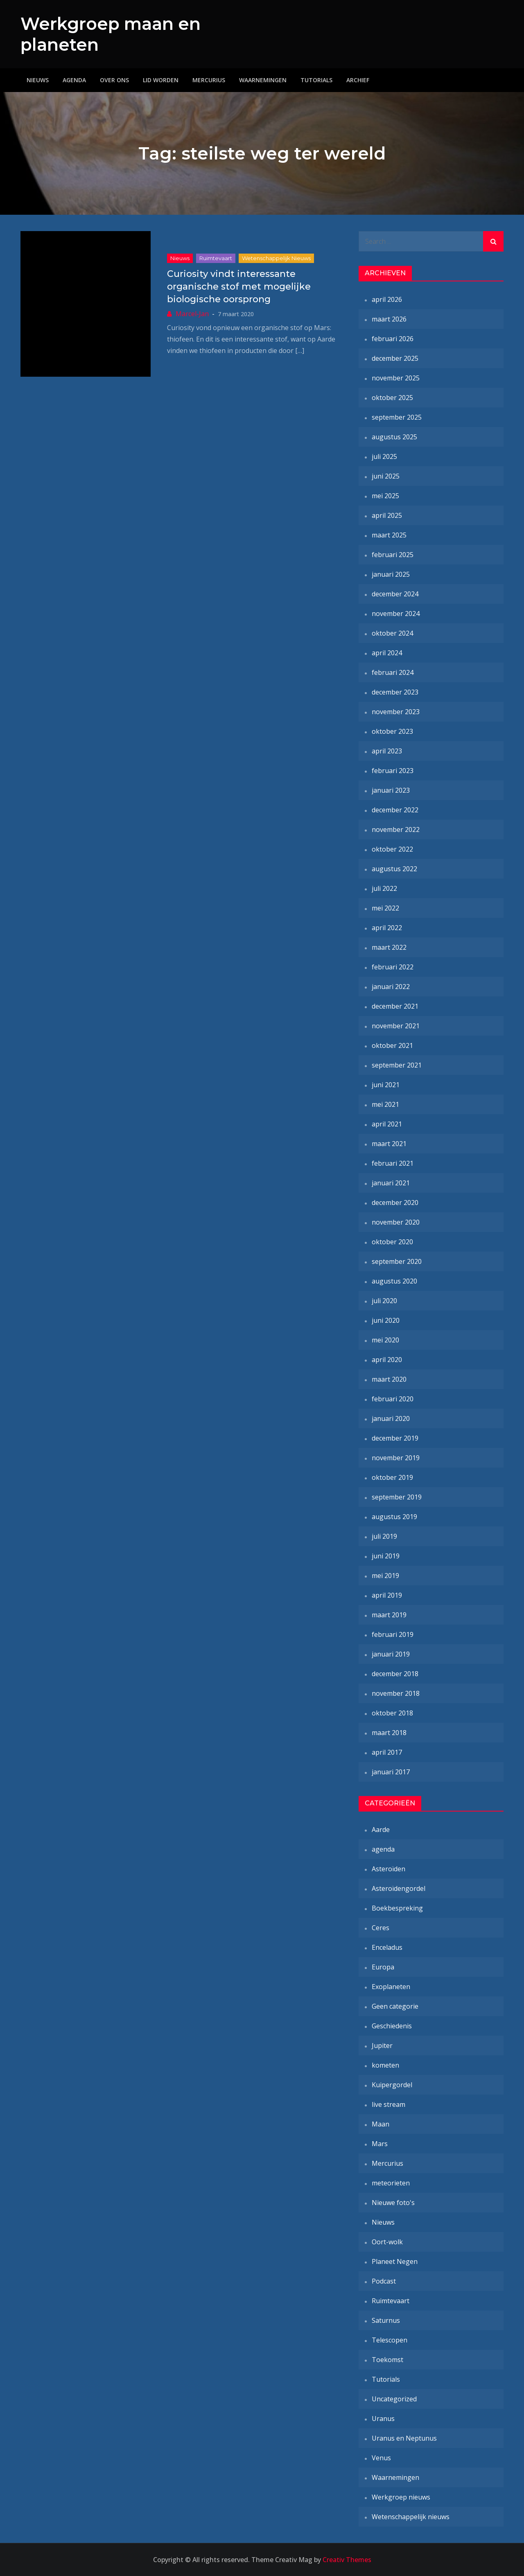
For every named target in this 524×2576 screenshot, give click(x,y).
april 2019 (387, 1595)
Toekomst (387, 2359)
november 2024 (396, 613)
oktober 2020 (392, 1241)
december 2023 (395, 692)
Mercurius (208, 80)
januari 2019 (391, 1654)
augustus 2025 (394, 436)
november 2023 (396, 711)
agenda (383, 1849)
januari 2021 (391, 1182)
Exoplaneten (391, 1986)
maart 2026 (389, 319)
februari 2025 (392, 554)
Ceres (380, 1927)
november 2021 (396, 1025)
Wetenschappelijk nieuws (276, 257)
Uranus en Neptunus (404, 2438)
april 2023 (387, 750)
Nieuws (38, 80)
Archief (357, 80)
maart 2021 (389, 1143)
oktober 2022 (392, 849)
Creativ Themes (347, 2559)
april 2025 (387, 515)
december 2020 (395, 1202)
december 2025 (395, 358)
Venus (381, 2457)
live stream (388, 2104)
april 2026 (387, 299)
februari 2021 (392, 1163)
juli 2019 (384, 1536)
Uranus (383, 2418)
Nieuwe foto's (393, 2202)
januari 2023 (391, 790)
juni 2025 (386, 476)
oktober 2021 (392, 1045)
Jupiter (382, 2045)
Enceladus (387, 1947)
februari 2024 (392, 672)
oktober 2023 (392, 731)
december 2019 (395, 1438)
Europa (383, 1966)
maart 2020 (389, 1379)
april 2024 (387, 652)
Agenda (74, 80)
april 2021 (387, 1123)
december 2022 (395, 809)
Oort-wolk (387, 2241)
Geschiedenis (392, 2025)
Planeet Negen (395, 2261)
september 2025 (397, 417)
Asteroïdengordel (398, 1888)
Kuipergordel (392, 2084)
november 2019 (396, 1457)
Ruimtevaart (215, 257)
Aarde (381, 1829)
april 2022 (387, 927)
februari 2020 (392, 1398)
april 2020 (387, 1359)
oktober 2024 (392, 633)
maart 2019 (389, 1614)
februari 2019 (392, 1634)
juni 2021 (386, 1084)
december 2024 (395, 593)
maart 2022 (389, 947)
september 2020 (397, 1261)
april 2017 (387, 1752)
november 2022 (396, 829)
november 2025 (396, 377)
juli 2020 (384, 1300)
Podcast (384, 2281)
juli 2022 (384, 888)
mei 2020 (385, 1339)
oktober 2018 (392, 1712)
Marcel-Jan (192, 313)
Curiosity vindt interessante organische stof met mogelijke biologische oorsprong (239, 286)
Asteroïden (388, 1868)
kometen (385, 2065)
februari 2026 (392, 338)
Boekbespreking (397, 1908)
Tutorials (316, 80)
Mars (380, 2143)
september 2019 (397, 1497)
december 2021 (395, 1006)
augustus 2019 (394, 1516)
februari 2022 (392, 966)
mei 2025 (385, 495)
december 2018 (395, 1673)
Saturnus (386, 2320)
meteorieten (391, 2182)
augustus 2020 (394, 1281)
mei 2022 (385, 908)
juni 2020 (386, 1320)
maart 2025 (389, 534)
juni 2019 (386, 1555)
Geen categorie (395, 2006)
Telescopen (389, 2339)
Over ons (114, 80)
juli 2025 (384, 456)
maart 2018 (389, 1732)
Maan (380, 2124)
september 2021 (397, 1065)
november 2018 (396, 1693)
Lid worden (160, 80)
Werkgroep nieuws (401, 2497)
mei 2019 (385, 1575)
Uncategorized (394, 2398)
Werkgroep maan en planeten (98, 34)
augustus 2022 (394, 868)
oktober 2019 (392, 1477)
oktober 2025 (392, 397)
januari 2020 (391, 1418)
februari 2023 (392, 770)
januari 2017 (391, 1771)
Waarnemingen (263, 80)
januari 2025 (391, 574)
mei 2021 (385, 1104)
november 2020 (396, 1222)
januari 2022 (391, 986)
